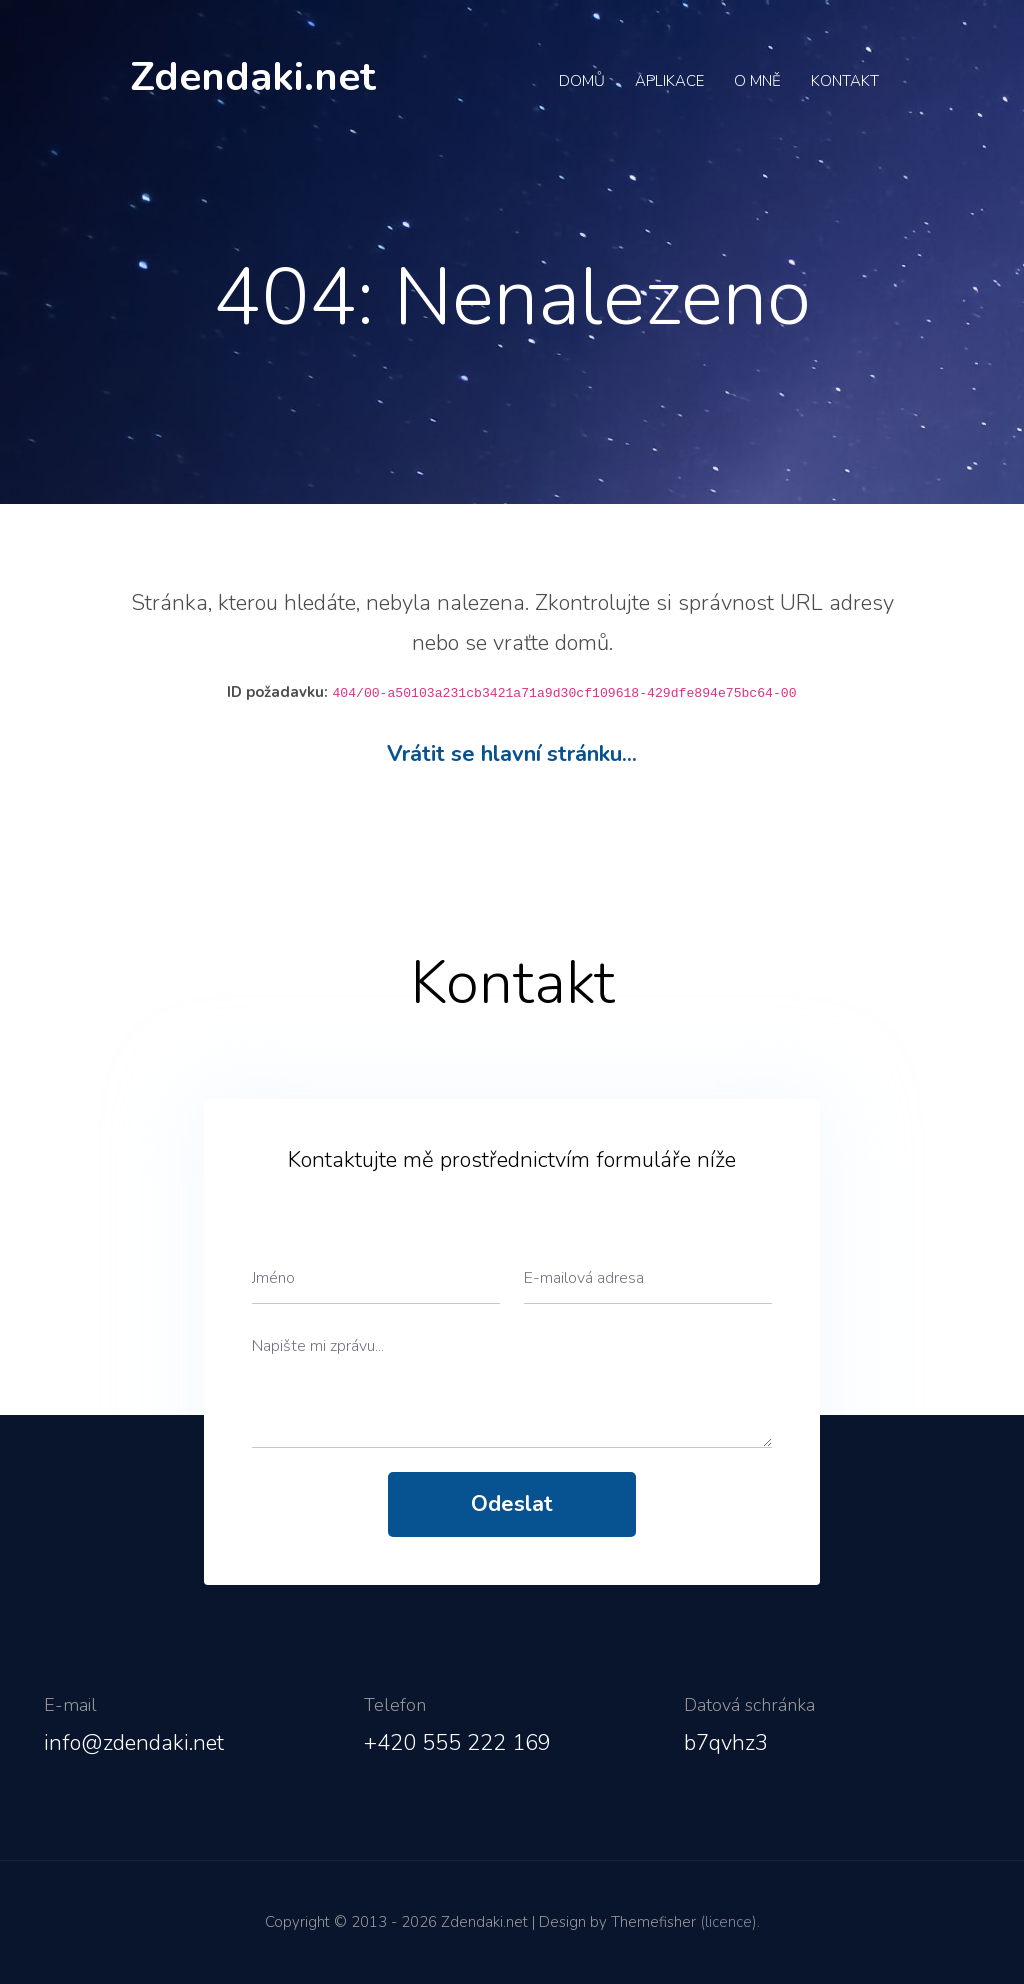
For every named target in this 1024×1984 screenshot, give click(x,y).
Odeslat (512, 1504)
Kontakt (845, 81)
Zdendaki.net (253, 77)
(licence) (728, 1922)
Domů (582, 81)
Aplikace (669, 81)
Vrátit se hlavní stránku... (512, 754)
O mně (757, 81)
